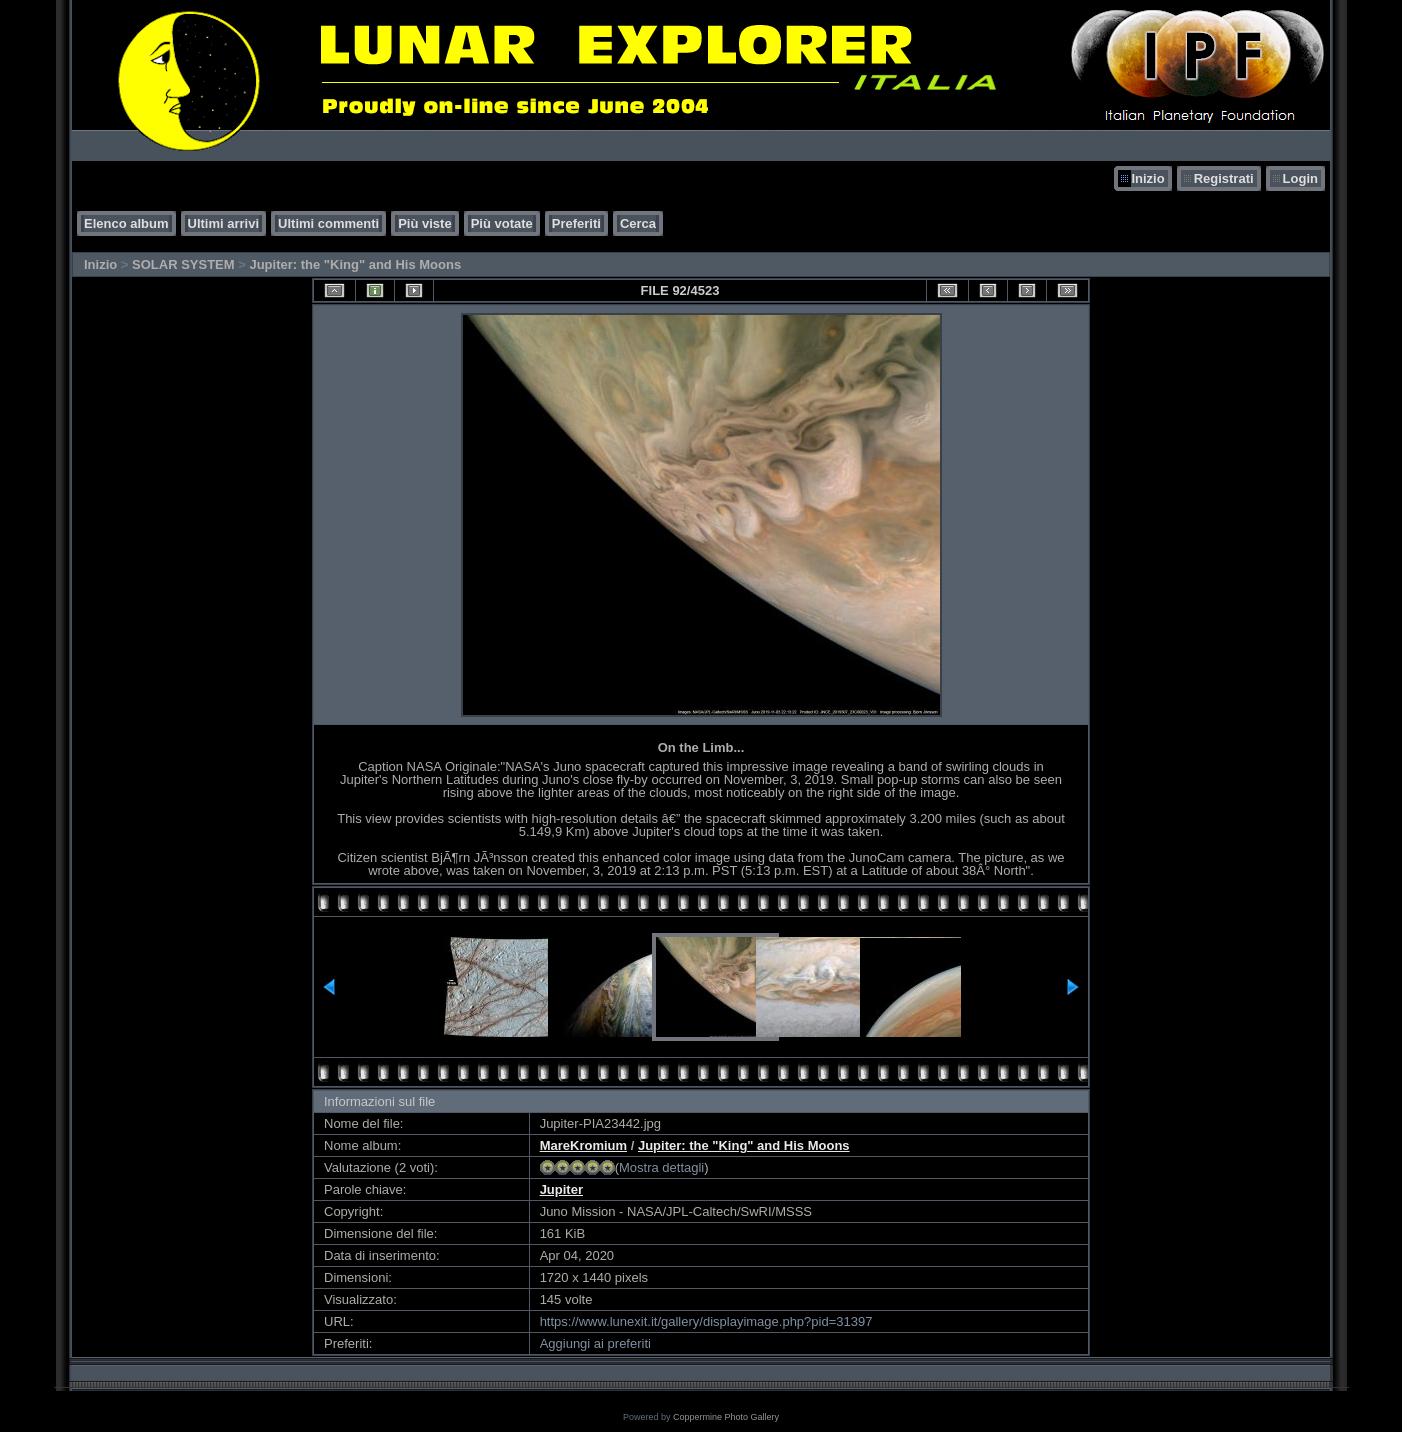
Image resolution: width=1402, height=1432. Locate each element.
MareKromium (583, 1145)
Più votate (502, 223)
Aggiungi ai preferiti (595, 1343)
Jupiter (561, 1189)
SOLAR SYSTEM (183, 264)
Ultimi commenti (328, 223)
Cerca (638, 223)
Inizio (1147, 178)
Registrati (1224, 178)
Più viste (424, 223)
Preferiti (576, 223)
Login (1300, 178)
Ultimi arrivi (224, 223)
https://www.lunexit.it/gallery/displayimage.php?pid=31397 (706, 1321)
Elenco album (126, 223)
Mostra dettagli (661, 1167)
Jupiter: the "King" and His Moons (355, 264)
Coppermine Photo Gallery (726, 1417)
